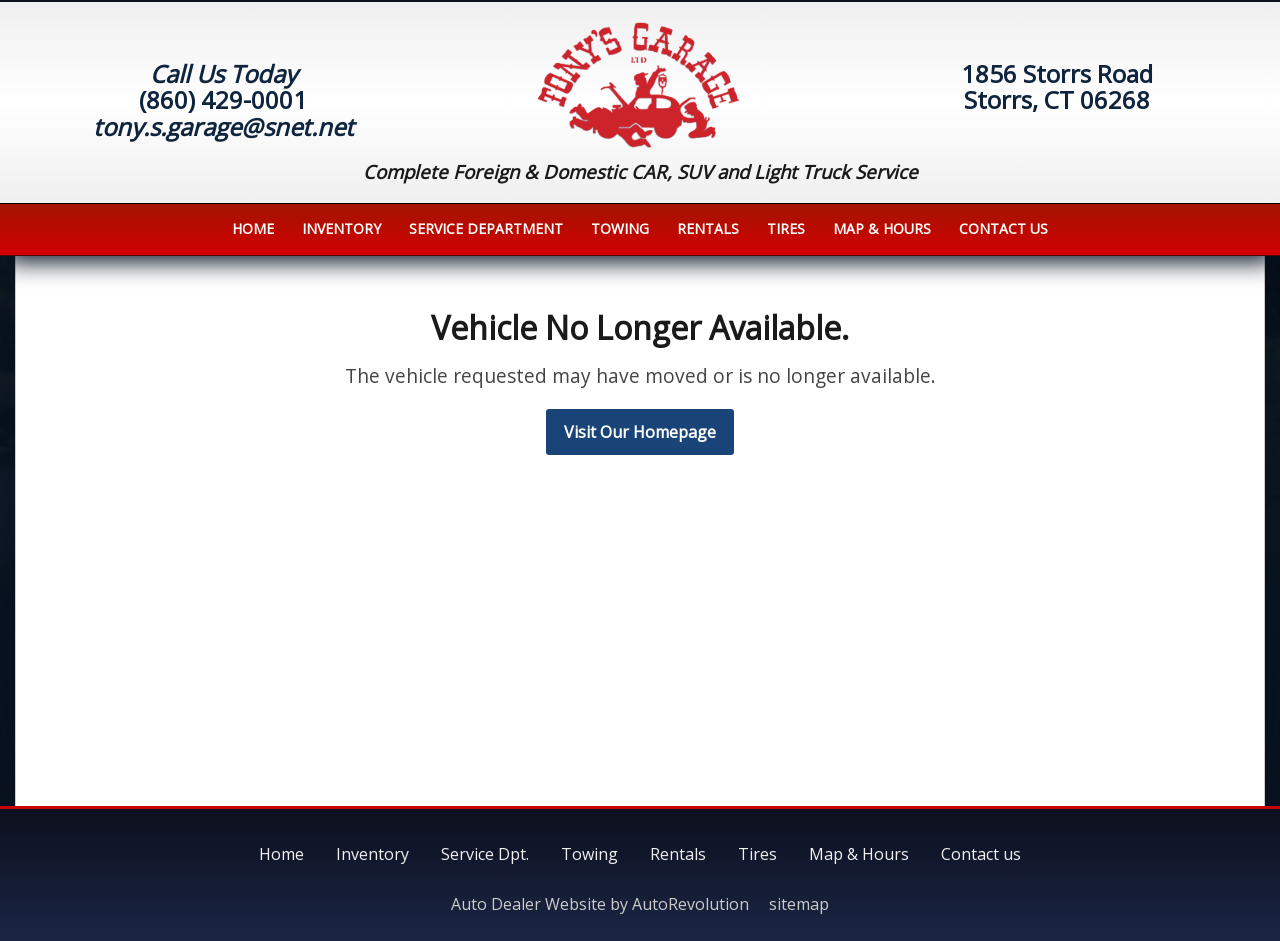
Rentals (708, 228)
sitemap (799, 904)
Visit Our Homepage (640, 432)
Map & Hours (882, 228)
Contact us (1003, 228)
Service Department (486, 228)
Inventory (341, 228)
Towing (620, 228)
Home (253, 228)
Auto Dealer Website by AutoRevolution (600, 904)
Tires (786, 228)
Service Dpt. (485, 854)
